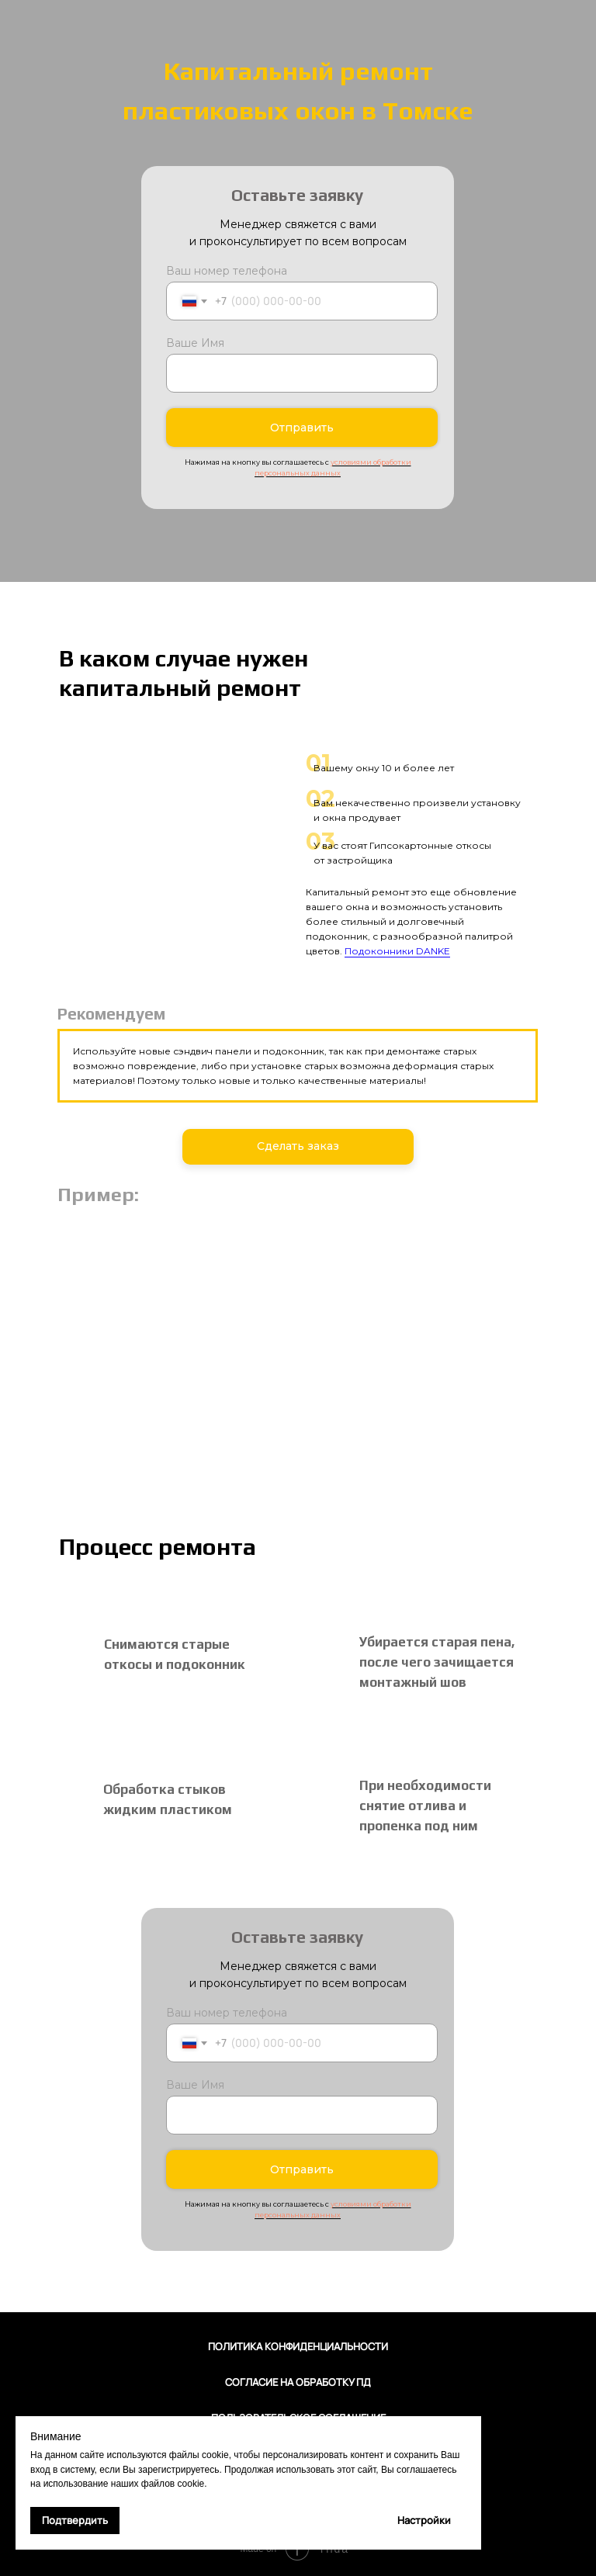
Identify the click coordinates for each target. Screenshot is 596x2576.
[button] (298, 1147)
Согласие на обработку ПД (298, 2382)
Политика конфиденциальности (298, 2346)
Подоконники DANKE (397, 951)
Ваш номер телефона (226, 271)
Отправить (302, 428)
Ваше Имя (195, 343)
